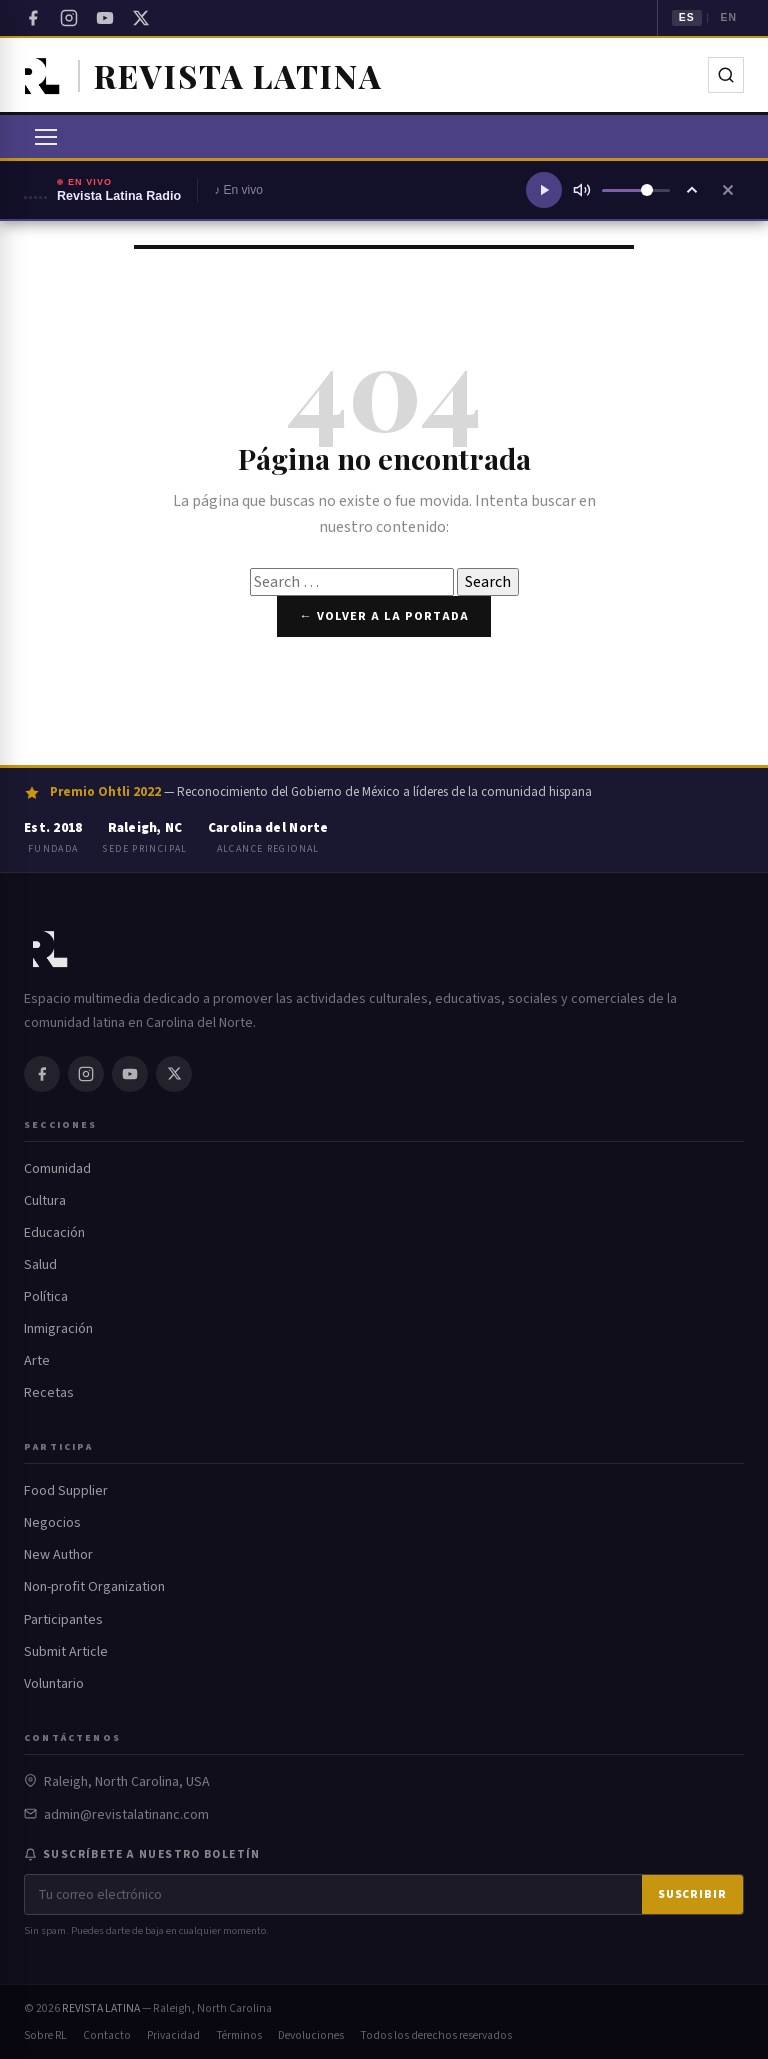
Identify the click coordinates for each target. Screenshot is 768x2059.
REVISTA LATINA (101, 2008)
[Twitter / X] (141, 18)
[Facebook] (33, 18)
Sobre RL (45, 2035)
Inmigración (58, 1329)
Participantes (63, 1620)
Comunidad (57, 1169)
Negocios (52, 1523)
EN (728, 17)
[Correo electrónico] (333, 1894)
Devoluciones (311, 2035)
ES (687, 17)
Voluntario (54, 1684)
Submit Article (66, 1652)
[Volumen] (636, 190)
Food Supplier (66, 1491)
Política (46, 1297)
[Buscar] (726, 75)
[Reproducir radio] (544, 190)
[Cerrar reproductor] (728, 190)
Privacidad (173, 2035)
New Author (58, 1555)
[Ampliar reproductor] (692, 190)
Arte (37, 1361)
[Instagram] (69, 18)
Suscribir (692, 1894)
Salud (40, 1265)
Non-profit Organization (94, 1587)
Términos (239, 2035)
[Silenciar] (582, 190)
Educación (54, 1233)
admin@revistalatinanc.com (126, 1815)
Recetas (49, 1393)
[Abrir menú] (46, 137)
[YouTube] (105, 18)
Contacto (107, 2035)
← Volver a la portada (383, 616)
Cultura (45, 1201)
